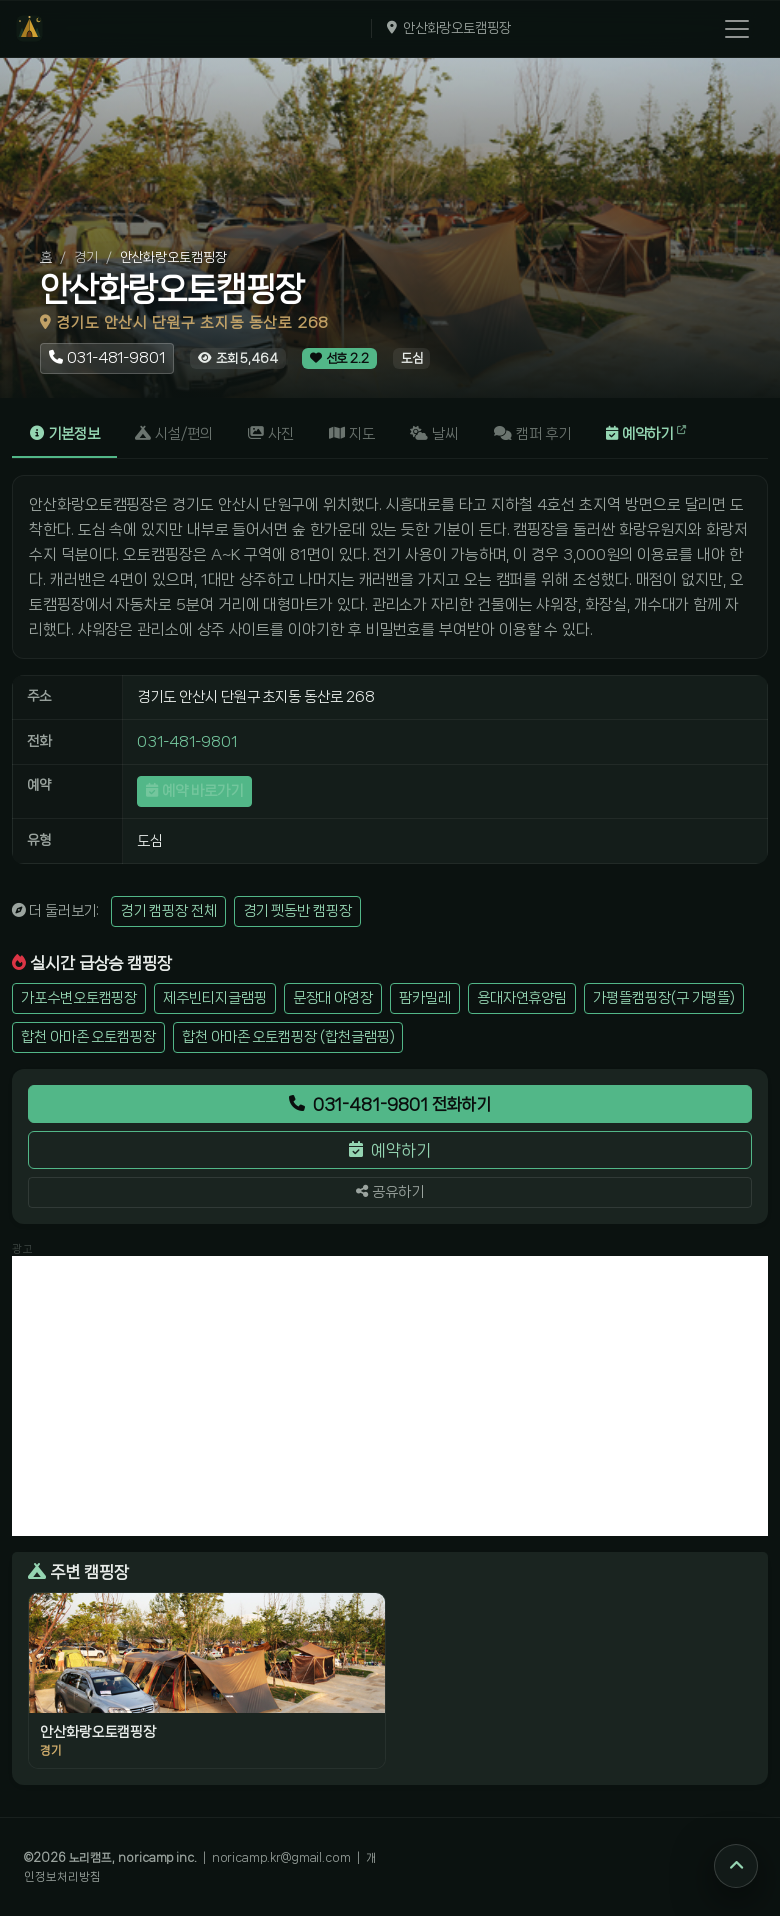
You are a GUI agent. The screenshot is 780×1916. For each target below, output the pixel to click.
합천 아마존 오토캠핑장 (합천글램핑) (288, 1037)
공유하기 (390, 1192)
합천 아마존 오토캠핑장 (88, 1037)
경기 (86, 257)
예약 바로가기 (194, 791)
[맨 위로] (736, 1866)
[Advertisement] (390, 1396)
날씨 (434, 434)
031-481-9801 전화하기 (390, 1104)
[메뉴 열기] (737, 29)
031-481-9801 (186, 742)
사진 (271, 434)
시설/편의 (174, 434)
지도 (352, 434)
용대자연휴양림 (522, 998)
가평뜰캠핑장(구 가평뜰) (664, 998)
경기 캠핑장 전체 (168, 911)
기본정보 (65, 434)
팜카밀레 (425, 998)
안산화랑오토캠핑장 (456, 28)
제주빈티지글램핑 (214, 998)
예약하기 (646, 434)
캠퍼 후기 (532, 434)
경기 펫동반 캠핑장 (297, 911)
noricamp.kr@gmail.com (281, 1857)
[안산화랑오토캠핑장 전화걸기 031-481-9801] (107, 358)
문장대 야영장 (333, 998)
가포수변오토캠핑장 (79, 998)
